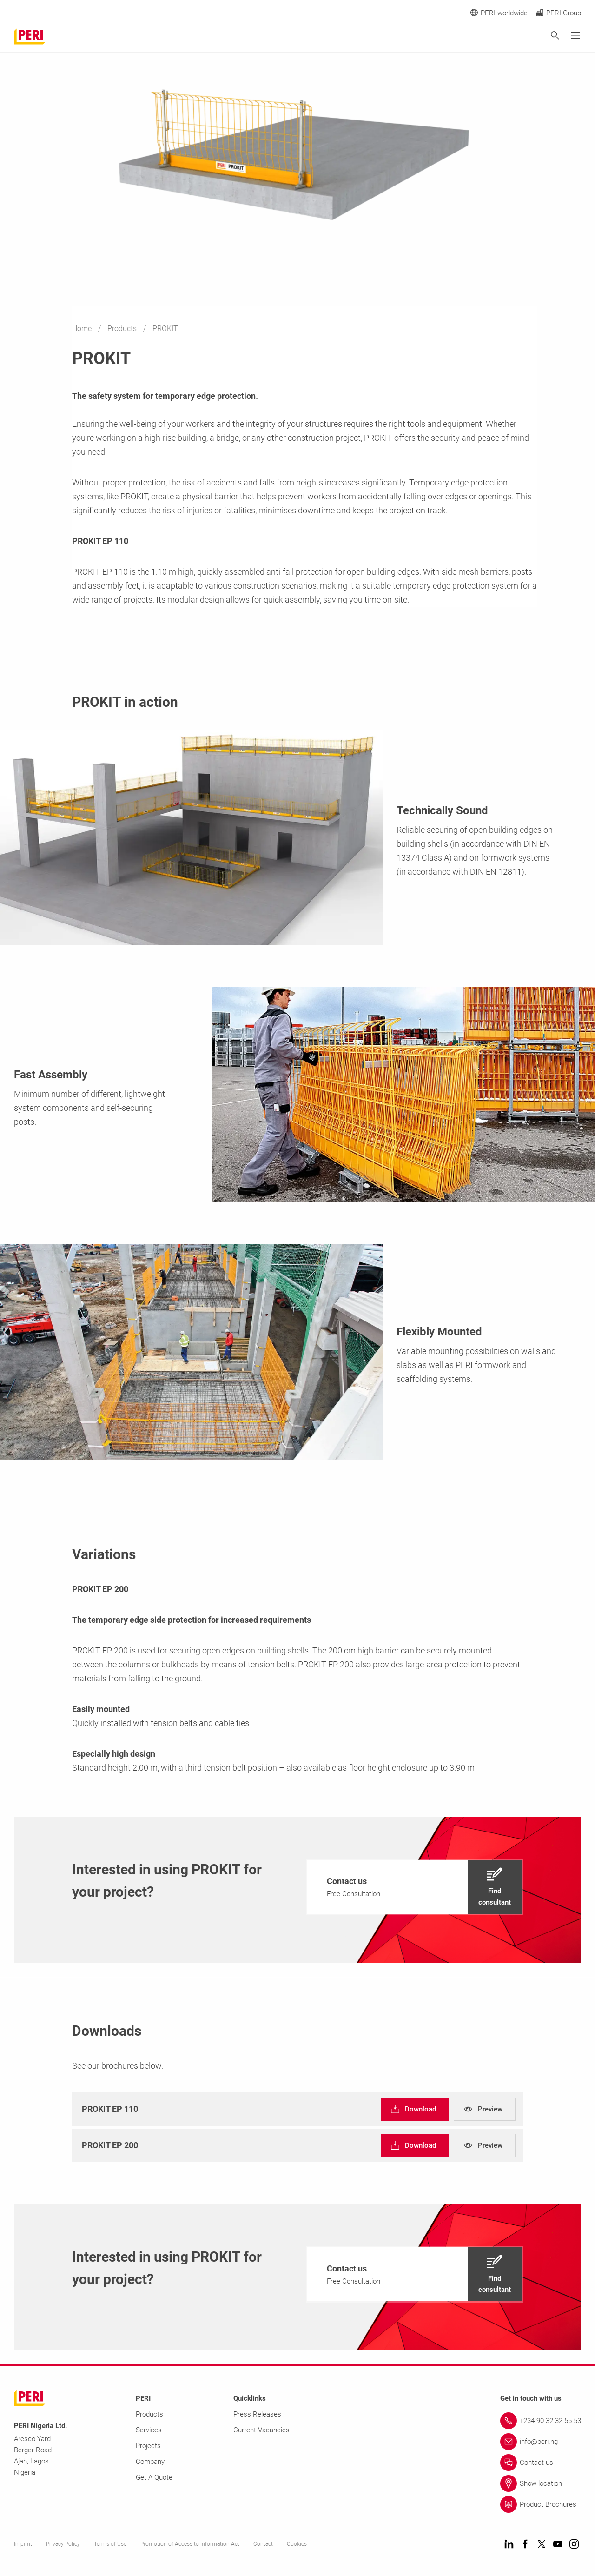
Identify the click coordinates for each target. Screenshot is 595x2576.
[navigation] (414, 1887)
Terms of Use (110, 2544)
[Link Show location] (540, 2483)
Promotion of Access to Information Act (189, 2544)
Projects (148, 2446)
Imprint (23, 2544)
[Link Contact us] (540, 2462)
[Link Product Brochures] (540, 2504)
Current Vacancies (261, 2430)
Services (149, 2430)
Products (123, 328)
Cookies (297, 2544)
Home (82, 328)
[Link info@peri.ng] (540, 2441)
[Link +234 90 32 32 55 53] (540, 2420)
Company (150, 2461)
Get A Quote (154, 2477)
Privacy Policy (63, 2544)
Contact (263, 2544)
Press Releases (257, 2414)
